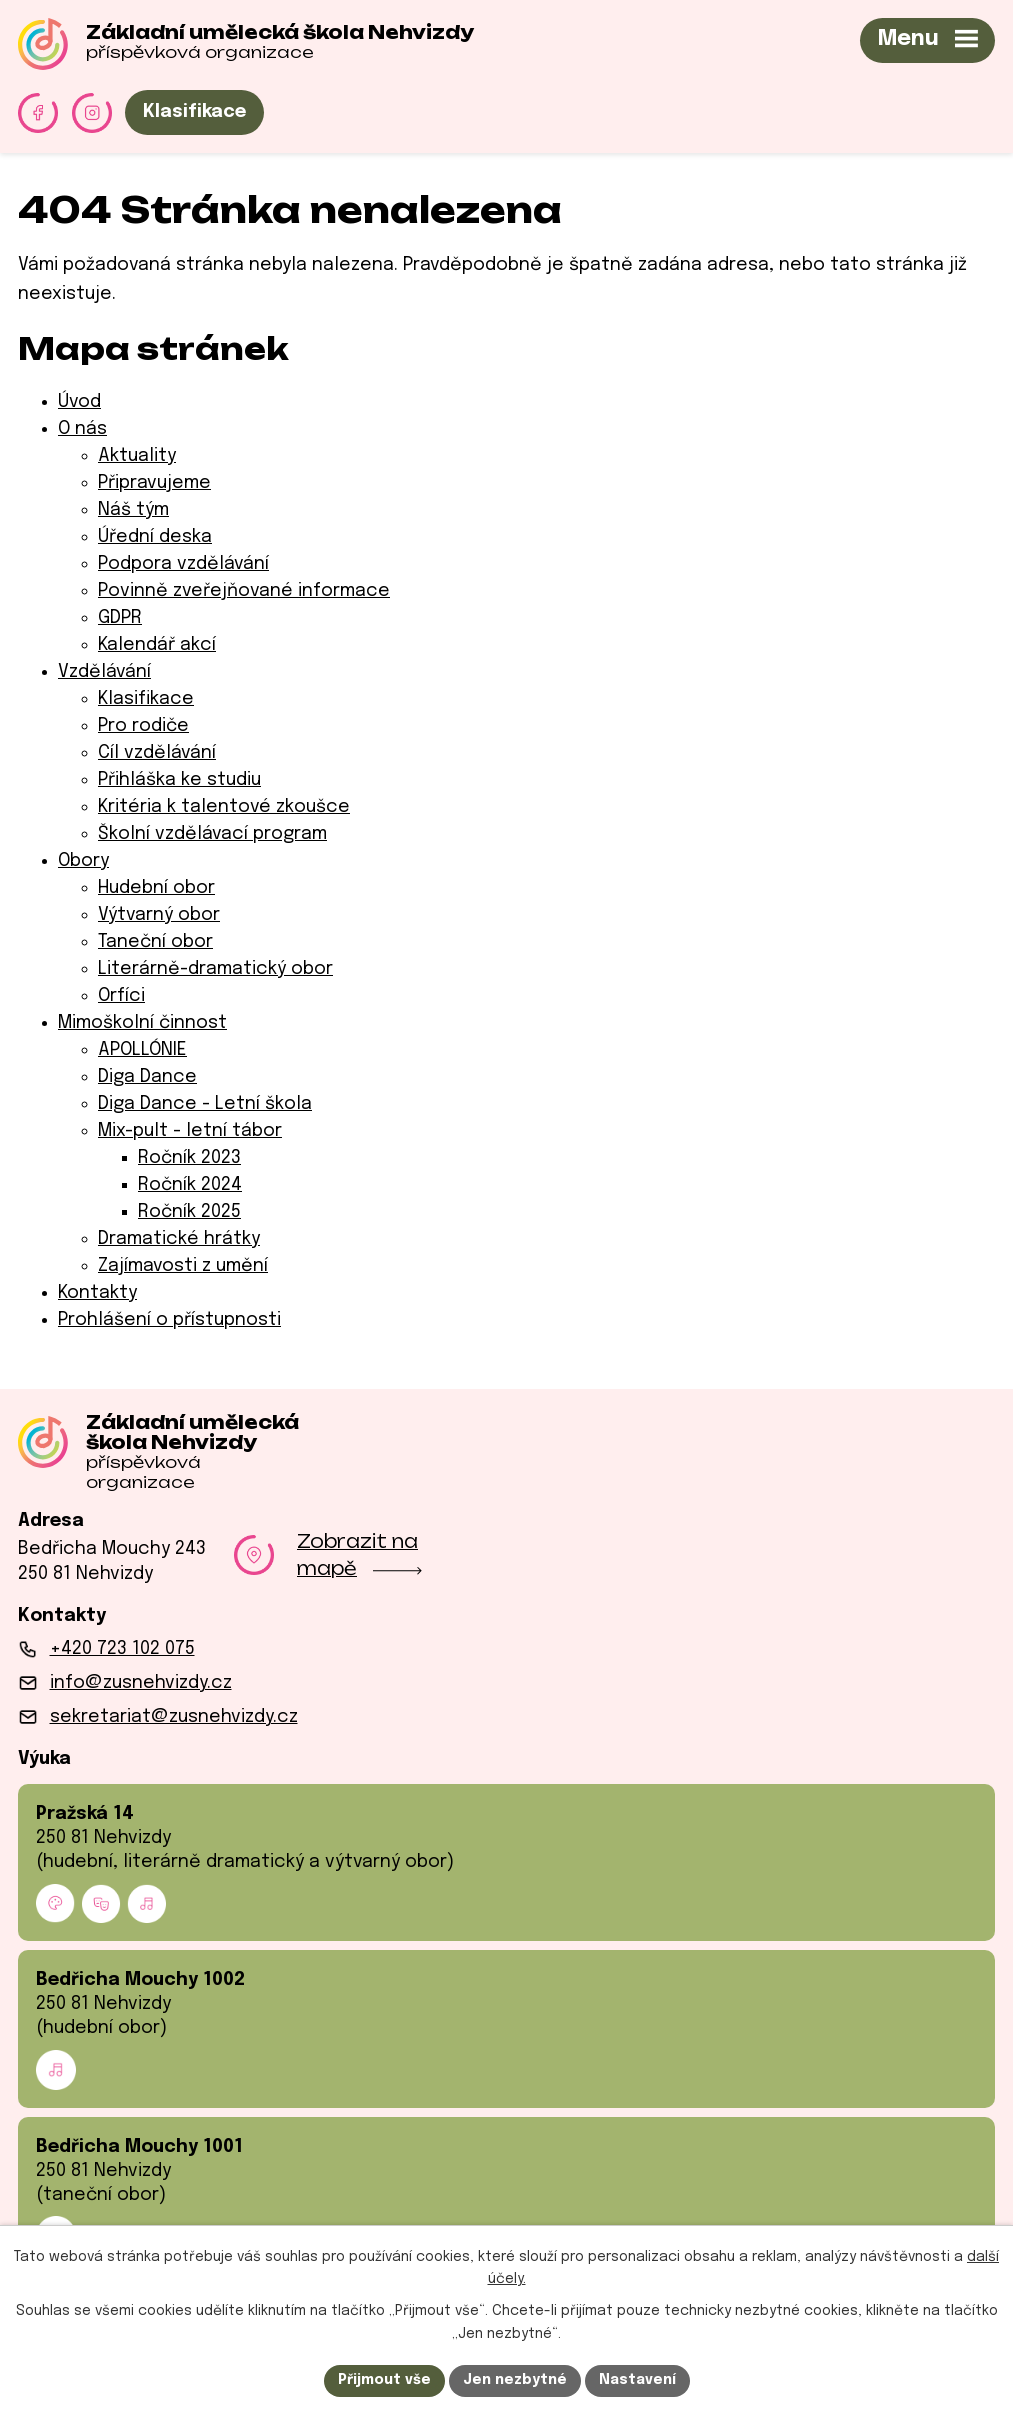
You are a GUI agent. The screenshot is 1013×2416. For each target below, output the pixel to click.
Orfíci (121, 996)
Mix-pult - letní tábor (190, 1131)
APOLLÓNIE (142, 1050)
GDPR (120, 618)
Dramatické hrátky (179, 1239)
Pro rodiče (143, 726)
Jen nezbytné (515, 2380)
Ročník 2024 (190, 1185)
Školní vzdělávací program (212, 834)
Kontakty (97, 1293)
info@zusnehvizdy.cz (141, 1683)
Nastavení (637, 2380)
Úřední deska (155, 537)
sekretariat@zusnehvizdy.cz (174, 1717)
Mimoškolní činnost (142, 1023)
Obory (83, 861)
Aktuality (137, 456)
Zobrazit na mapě (359, 1554)
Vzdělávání (104, 672)
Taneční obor (155, 942)
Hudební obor (156, 888)
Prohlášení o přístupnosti (169, 1320)
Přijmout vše (384, 2380)
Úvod (79, 402)
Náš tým (133, 510)
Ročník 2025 (189, 1212)
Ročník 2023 (189, 1158)
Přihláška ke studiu (179, 780)
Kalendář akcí (157, 645)
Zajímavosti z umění (183, 1266)
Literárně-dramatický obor (215, 969)
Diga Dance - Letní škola (205, 1104)
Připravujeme (154, 483)
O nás (82, 429)
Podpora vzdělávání (183, 564)
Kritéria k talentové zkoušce (224, 807)
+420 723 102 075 (122, 1649)
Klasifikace (194, 112)
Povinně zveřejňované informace (244, 591)
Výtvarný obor (159, 915)
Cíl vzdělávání (157, 753)
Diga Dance (147, 1077)
